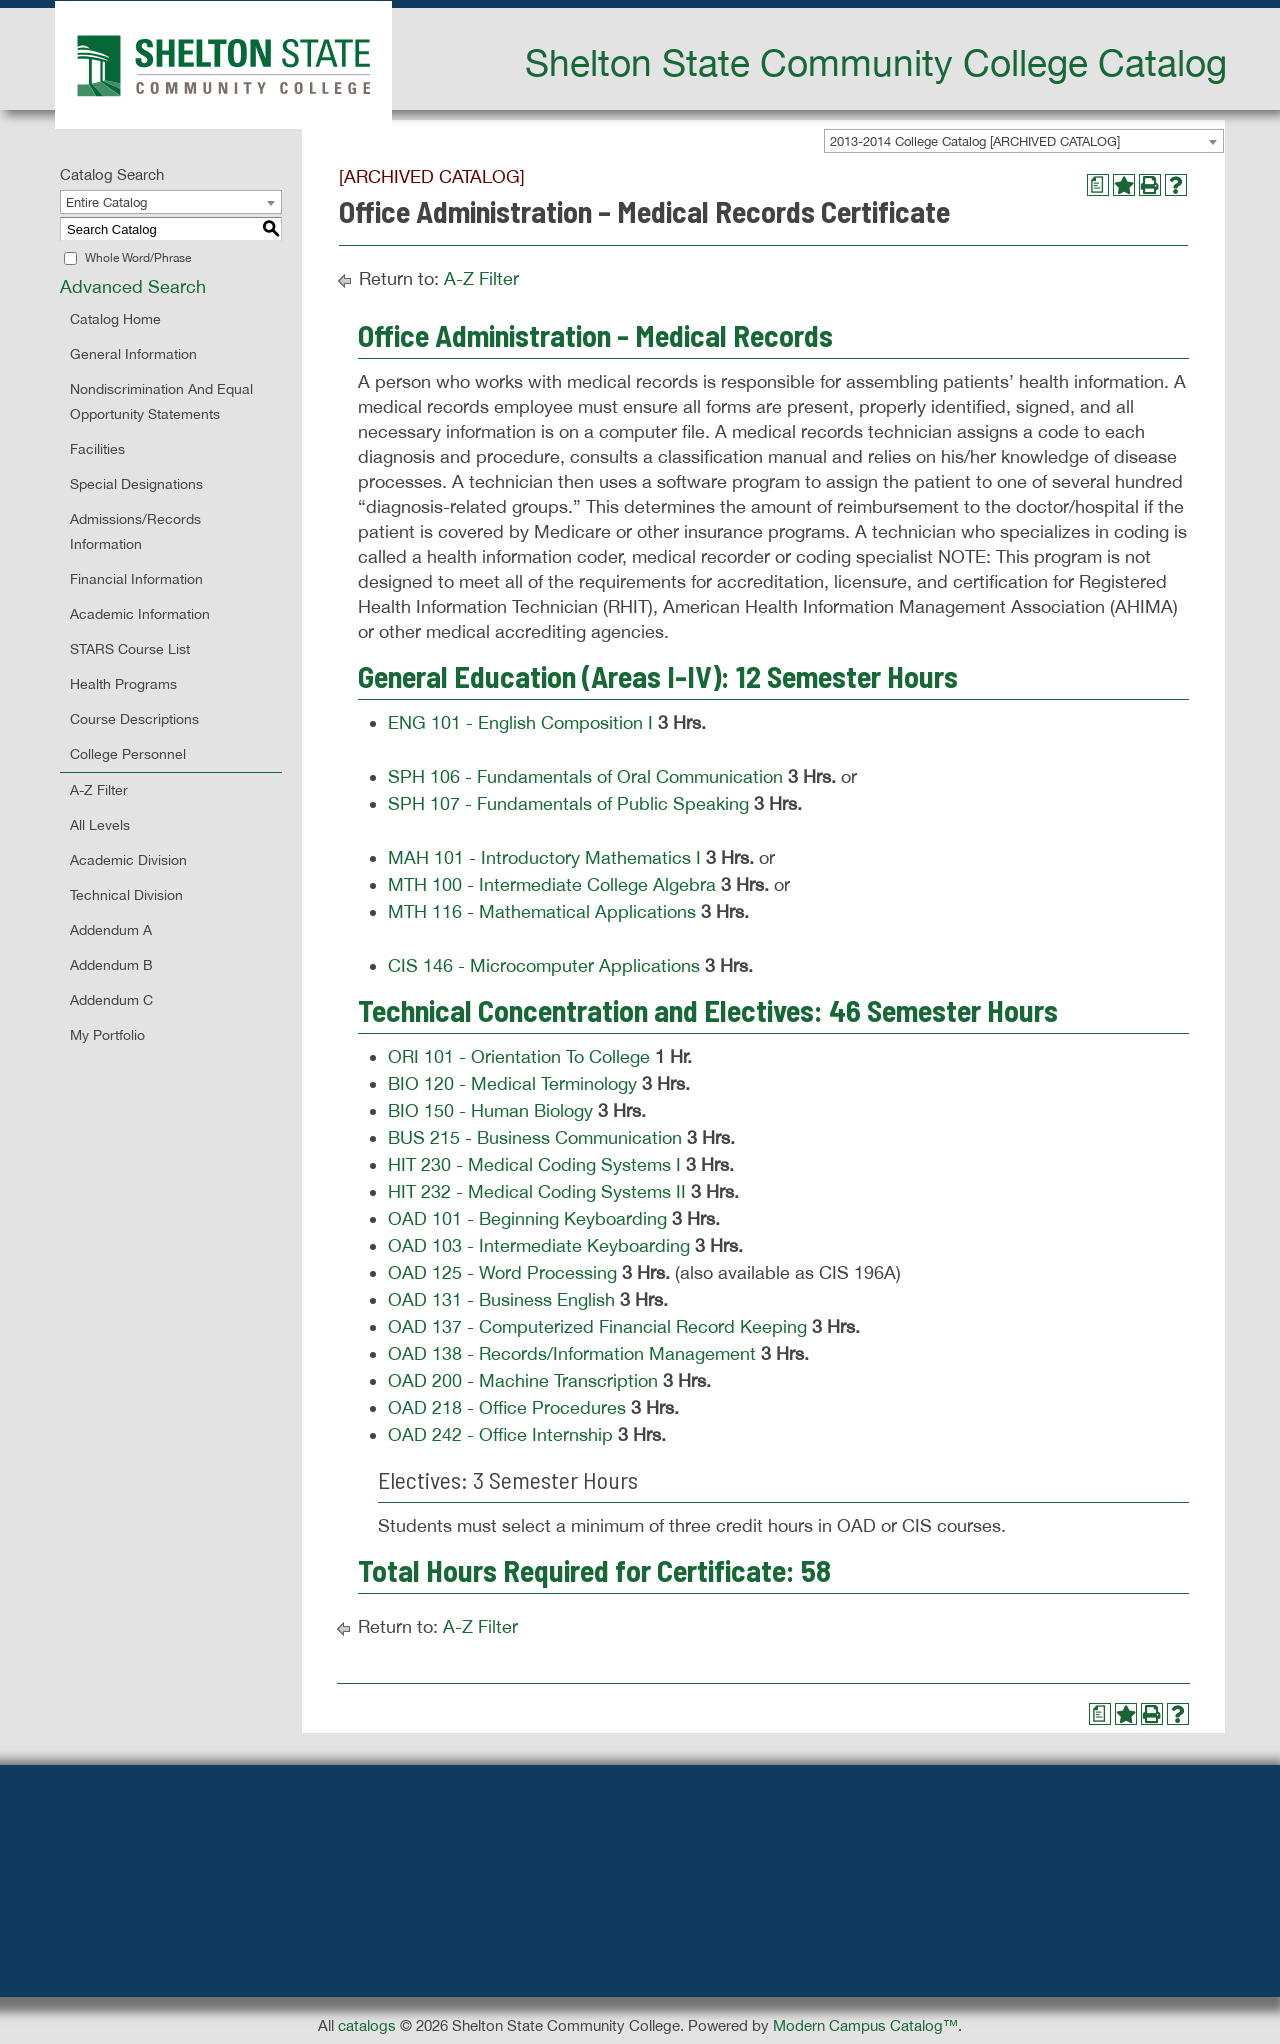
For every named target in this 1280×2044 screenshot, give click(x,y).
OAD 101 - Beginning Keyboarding (527, 1218)
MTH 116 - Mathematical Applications (542, 911)
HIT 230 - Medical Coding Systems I (534, 1164)
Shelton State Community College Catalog (876, 62)
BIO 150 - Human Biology (490, 1110)
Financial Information (136, 579)
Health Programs (123, 684)
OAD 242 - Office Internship (500, 1434)
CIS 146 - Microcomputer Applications (544, 965)
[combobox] (1024, 141)
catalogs (367, 2025)
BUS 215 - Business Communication (535, 1137)
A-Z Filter (99, 790)
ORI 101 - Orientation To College (519, 1056)
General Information (133, 354)
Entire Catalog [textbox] (106, 202)
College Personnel (128, 754)
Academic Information (140, 614)
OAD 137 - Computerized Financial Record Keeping (597, 1326)
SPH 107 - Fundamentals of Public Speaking (568, 803)
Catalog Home (115, 319)
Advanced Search (133, 286)
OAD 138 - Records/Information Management (572, 1353)
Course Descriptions (134, 719)
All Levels (100, 825)
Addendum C (111, 1000)
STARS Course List (130, 649)
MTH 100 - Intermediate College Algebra (552, 884)
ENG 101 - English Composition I (520, 722)
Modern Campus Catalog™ (865, 2025)
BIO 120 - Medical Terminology (512, 1083)
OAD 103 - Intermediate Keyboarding (539, 1245)
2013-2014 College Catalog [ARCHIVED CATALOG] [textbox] (975, 141)
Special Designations (136, 484)
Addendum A (111, 930)
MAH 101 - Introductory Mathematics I (544, 857)
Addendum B (111, 965)
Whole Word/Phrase (138, 258)
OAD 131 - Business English (501, 1299)
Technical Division (126, 895)
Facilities (97, 449)
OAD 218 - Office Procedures (507, 1407)
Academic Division (128, 860)
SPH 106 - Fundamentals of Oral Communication (585, 776)
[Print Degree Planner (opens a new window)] (1098, 185)
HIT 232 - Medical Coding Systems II (537, 1191)
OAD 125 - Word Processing (502, 1272)
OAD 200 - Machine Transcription (523, 1380)
